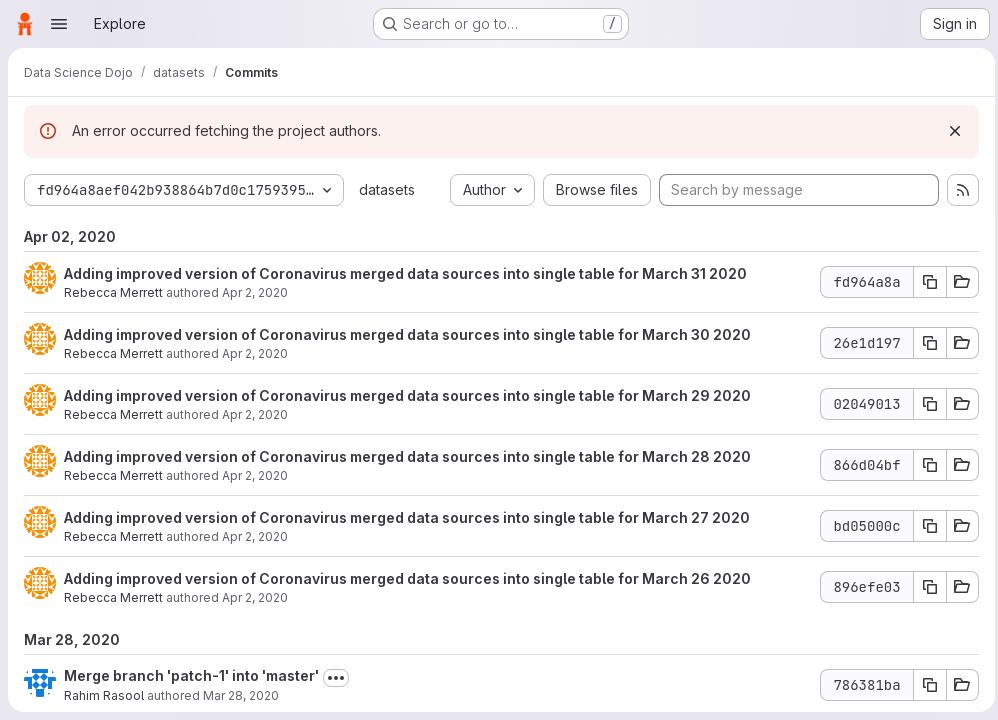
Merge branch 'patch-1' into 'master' (191, 675)
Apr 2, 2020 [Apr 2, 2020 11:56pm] (255, 292)
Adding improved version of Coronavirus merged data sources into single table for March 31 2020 (405, 273)
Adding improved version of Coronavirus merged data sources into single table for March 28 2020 (407, 456)
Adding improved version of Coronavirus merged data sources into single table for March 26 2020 (407, 578)
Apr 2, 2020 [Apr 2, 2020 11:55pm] (255, 475)
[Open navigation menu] (59, 24)
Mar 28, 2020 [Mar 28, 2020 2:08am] (241, 695)
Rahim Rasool (104, 695)
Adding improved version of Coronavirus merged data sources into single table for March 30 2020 (407, 334)
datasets (387, 189)
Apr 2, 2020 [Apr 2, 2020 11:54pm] (255, 597)
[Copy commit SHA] (925, 282)
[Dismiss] (950, 131)
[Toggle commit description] (336, 678)
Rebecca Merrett (113, 292)
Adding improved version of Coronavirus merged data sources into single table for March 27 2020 (407, 517)
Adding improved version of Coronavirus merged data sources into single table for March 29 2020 (407, 395)
